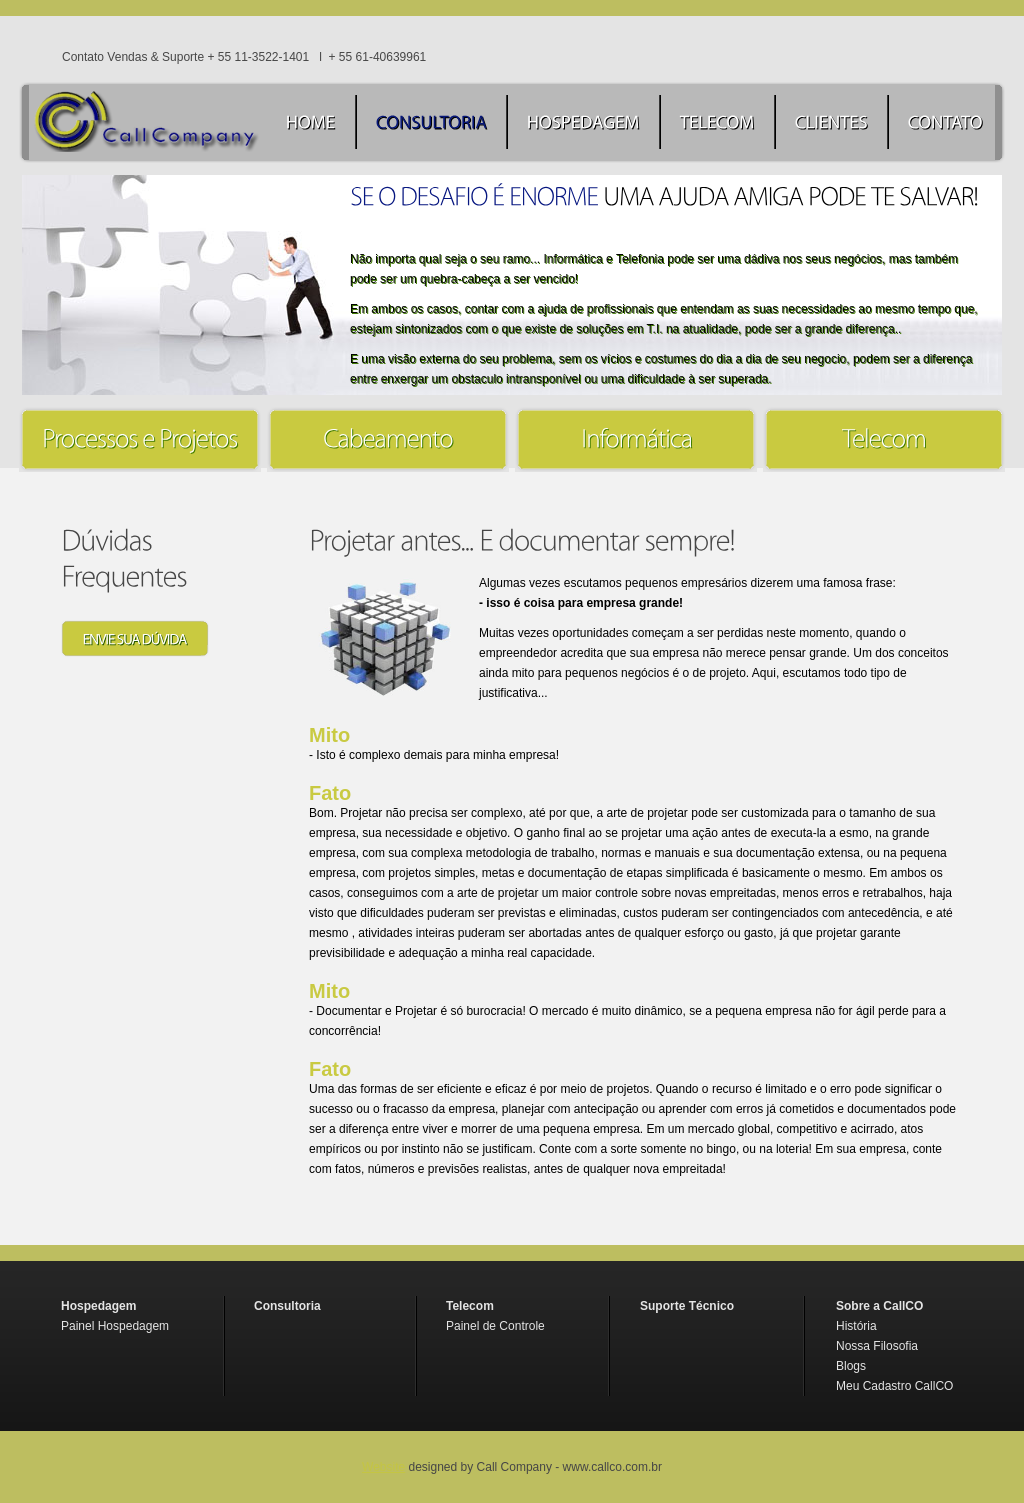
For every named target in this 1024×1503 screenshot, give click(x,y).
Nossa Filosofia (877, 1346)
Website (383, 1467)
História (856, 1326)
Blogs (851, 1366)
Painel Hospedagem (115, 1326)
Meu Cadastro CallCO (894, 1386)
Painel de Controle (495, 1326)
